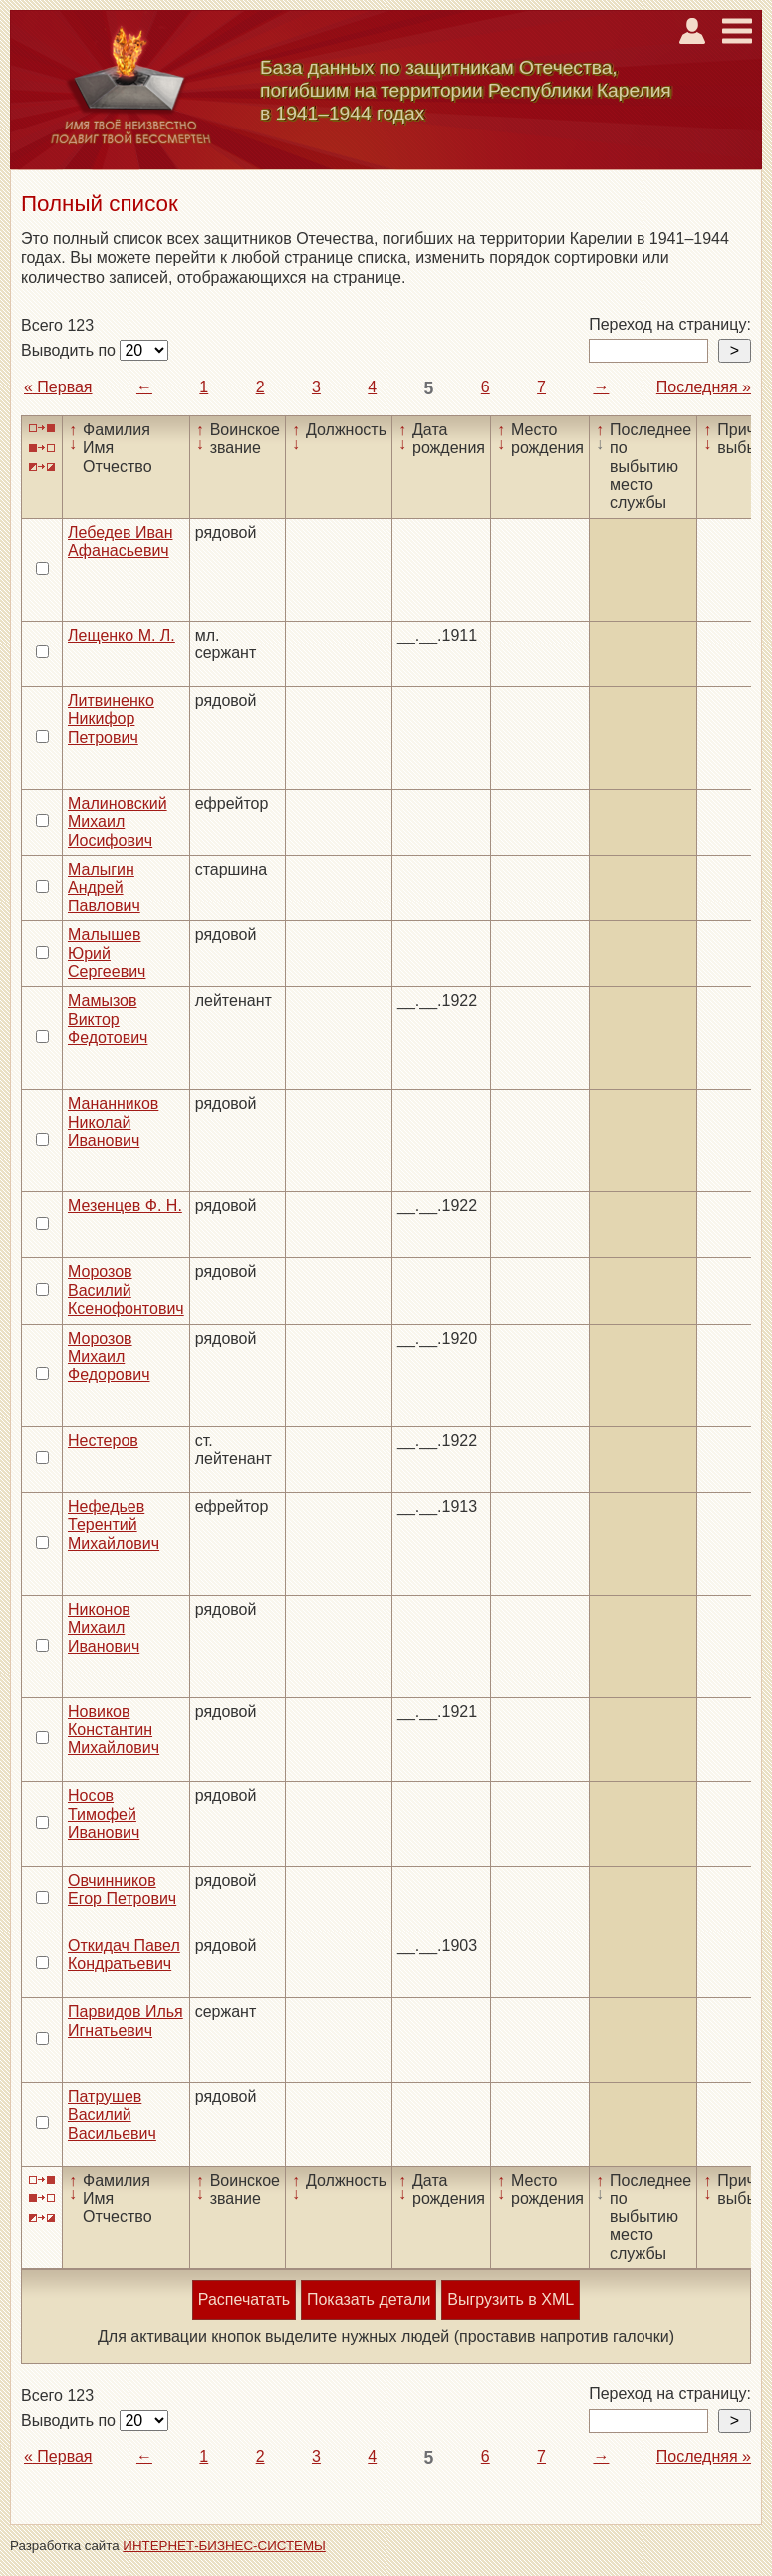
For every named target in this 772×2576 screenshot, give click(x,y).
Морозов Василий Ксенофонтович (126, 1290)
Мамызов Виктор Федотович (107, 1019)
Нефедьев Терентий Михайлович (113, 1525)
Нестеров (103, 1440)
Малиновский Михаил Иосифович (117, 822)
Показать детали (368, 2299)
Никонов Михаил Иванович (103, 1628)
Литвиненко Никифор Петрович (111, 719)
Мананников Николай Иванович (113, 1122)
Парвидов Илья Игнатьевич (125, 2020)
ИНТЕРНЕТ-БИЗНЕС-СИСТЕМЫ (224, 2545)
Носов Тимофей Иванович (103, 1814)
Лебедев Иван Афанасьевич (120, 541)
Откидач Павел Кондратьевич (124, 1954)
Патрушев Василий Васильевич (112, 2115)
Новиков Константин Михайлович (113, 1730)
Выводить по (70, 350)
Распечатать (244, 2299)
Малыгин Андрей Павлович (104, 887)
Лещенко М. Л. (121, 635)
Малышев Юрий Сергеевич (106, 953)
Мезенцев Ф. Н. (125, 1205)
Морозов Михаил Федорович (109, 1357)
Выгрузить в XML (510, 2299)
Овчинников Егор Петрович (122, 1889)
